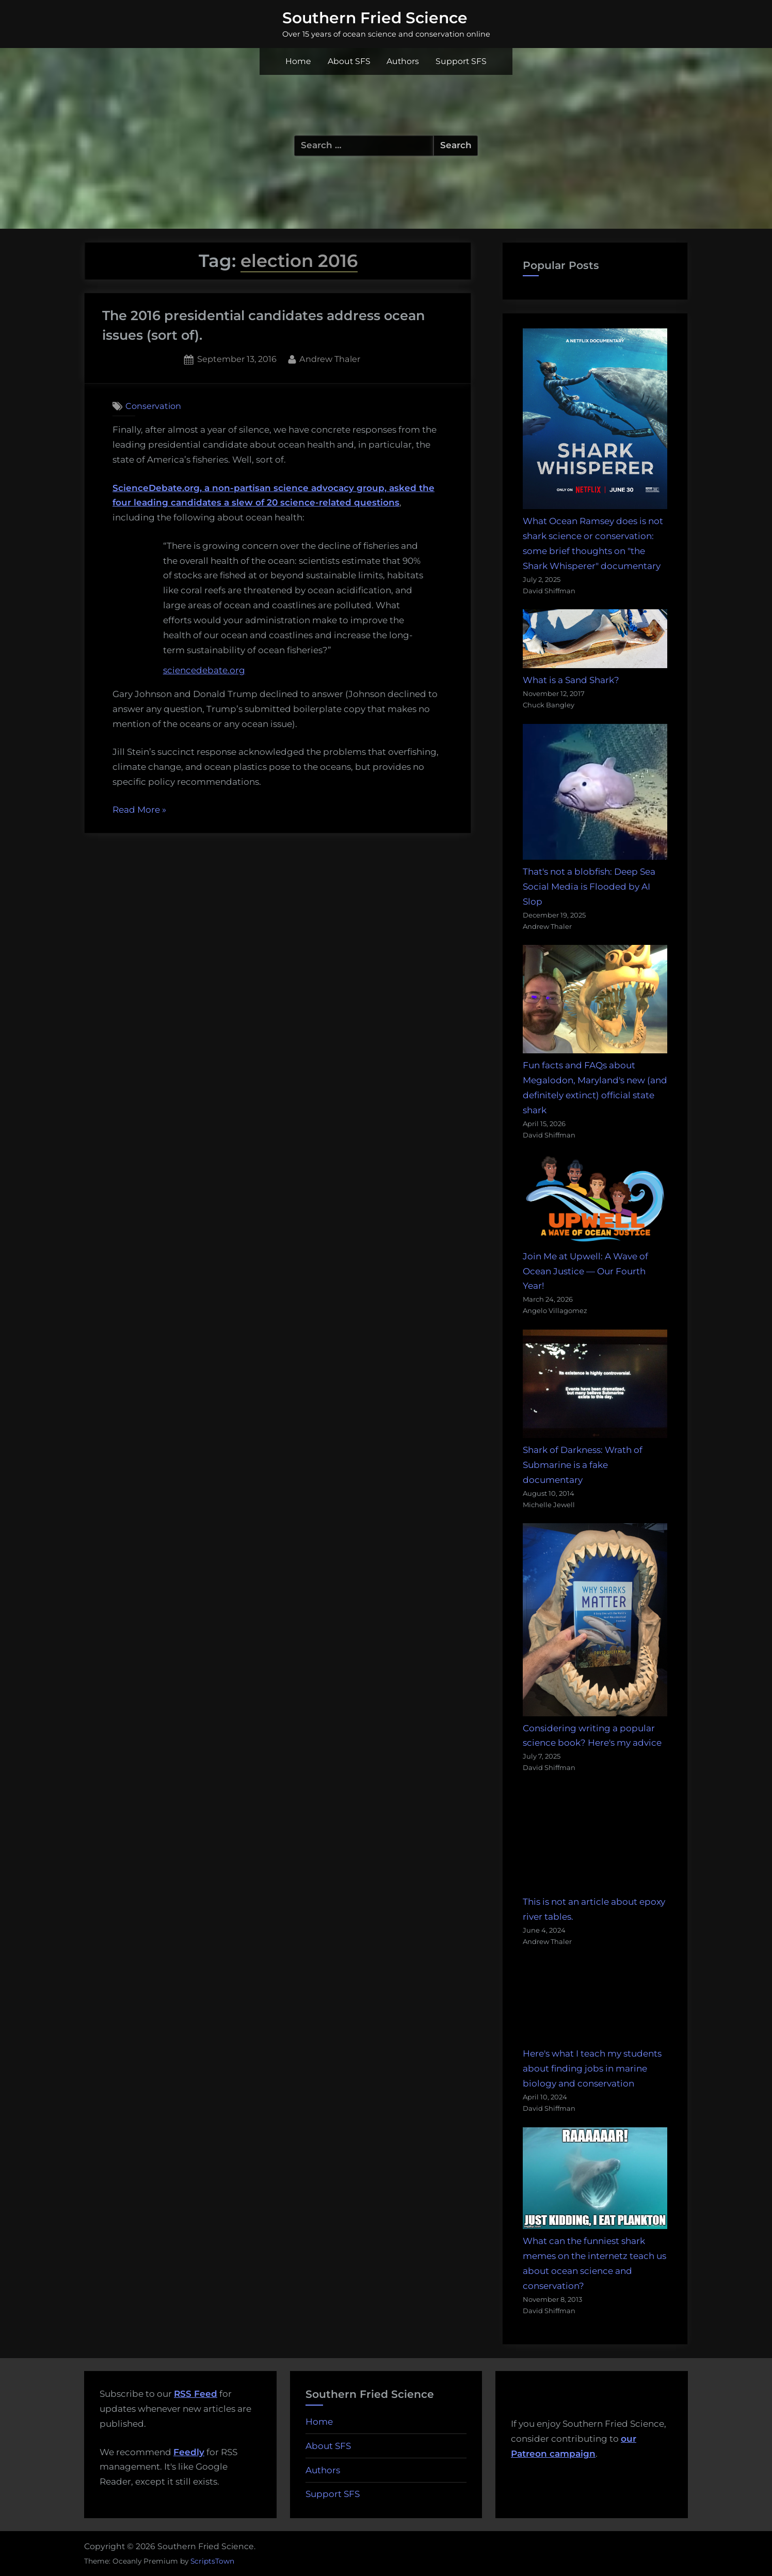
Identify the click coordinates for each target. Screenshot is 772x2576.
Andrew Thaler (329, 358)
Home (298, 61)
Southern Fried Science (375, 17)
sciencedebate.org (204, 670)
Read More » (139, 810)
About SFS (349, 61)
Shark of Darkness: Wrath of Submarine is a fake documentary (582, 1465)
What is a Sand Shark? (571, 680)
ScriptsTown (212, 2561)
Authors (403, 61)
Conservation (153, 406)
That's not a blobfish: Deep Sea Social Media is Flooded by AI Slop (589, 886)
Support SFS (461, 61)
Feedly (188, 2452)
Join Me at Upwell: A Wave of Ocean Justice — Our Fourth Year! (585, 1271)
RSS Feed (195, 2394)
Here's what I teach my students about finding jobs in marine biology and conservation (592, 2068)
